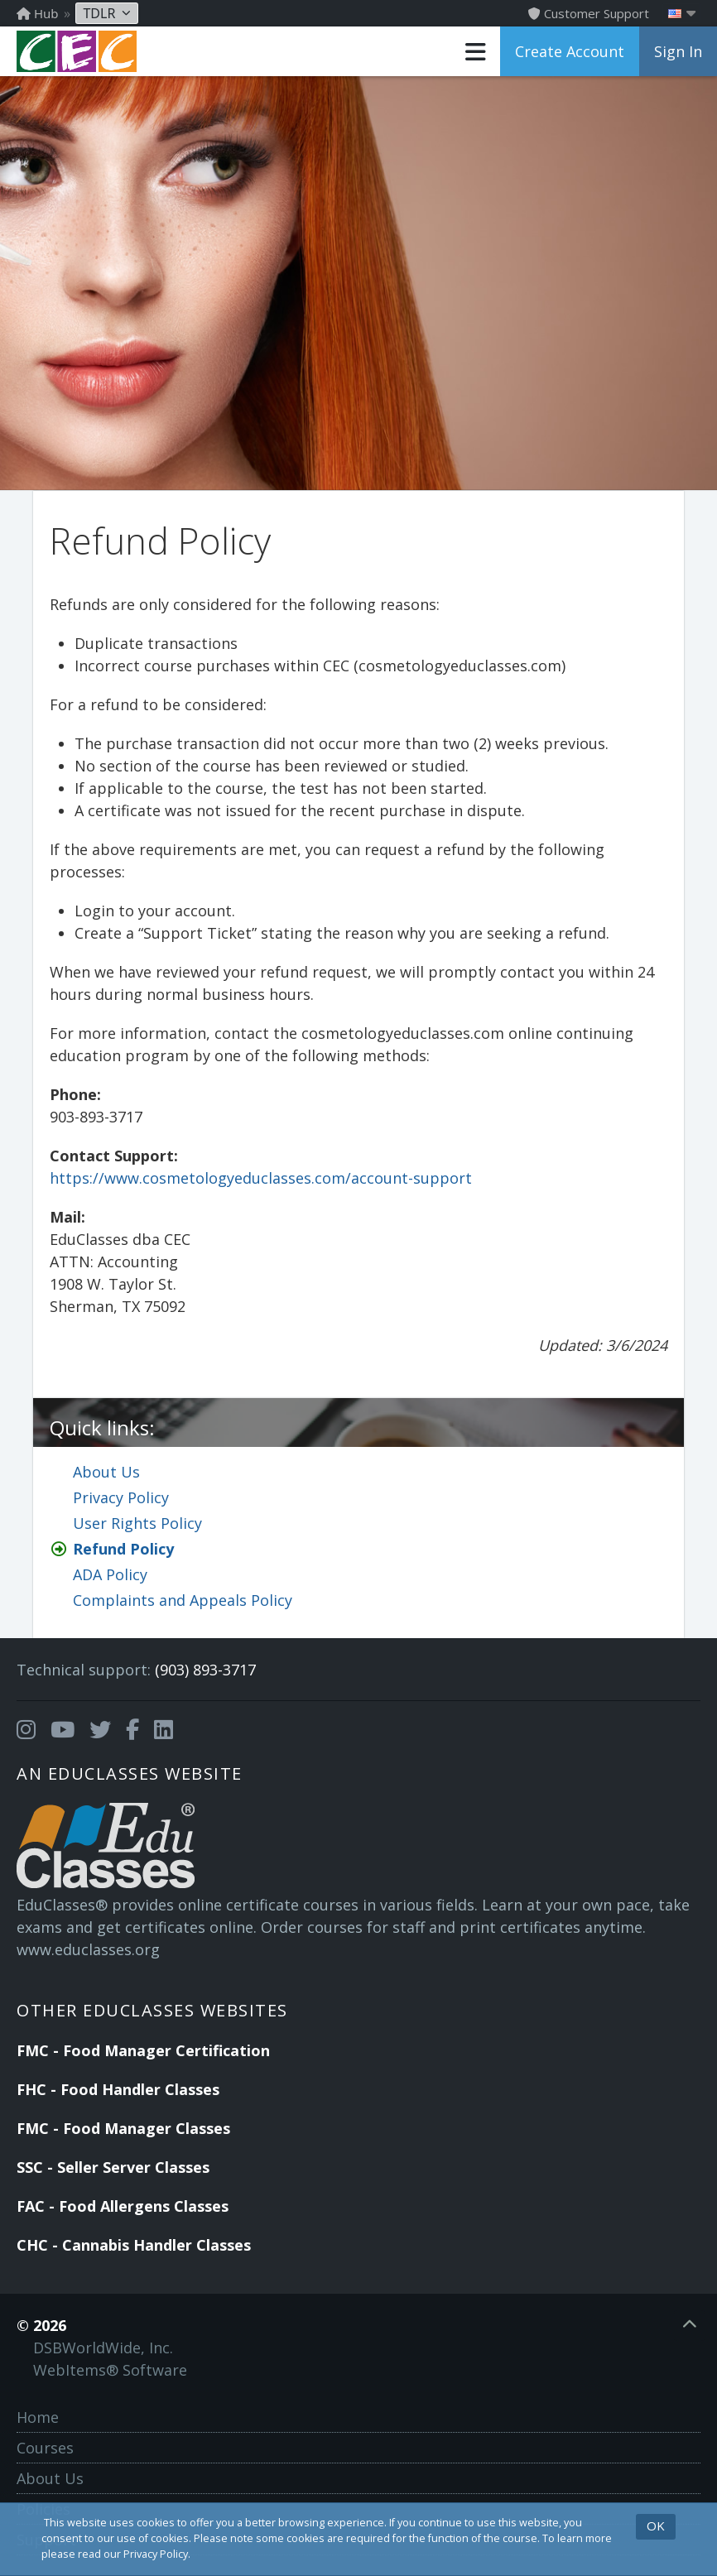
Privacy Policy (121, 1497)
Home (38, 2417)
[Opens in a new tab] (26, 1730)
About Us (106, 1472)
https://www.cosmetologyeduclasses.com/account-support (261, 1178)
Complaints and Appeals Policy (182, 1600)
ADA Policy (110, 1574)
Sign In (678, 51)
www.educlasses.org (88, 1949)
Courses (45, 2448)
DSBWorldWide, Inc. (103, 2347)
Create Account (569, 51)
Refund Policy (123, 1549)
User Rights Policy (137, 1523)
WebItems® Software (110, 2370)
